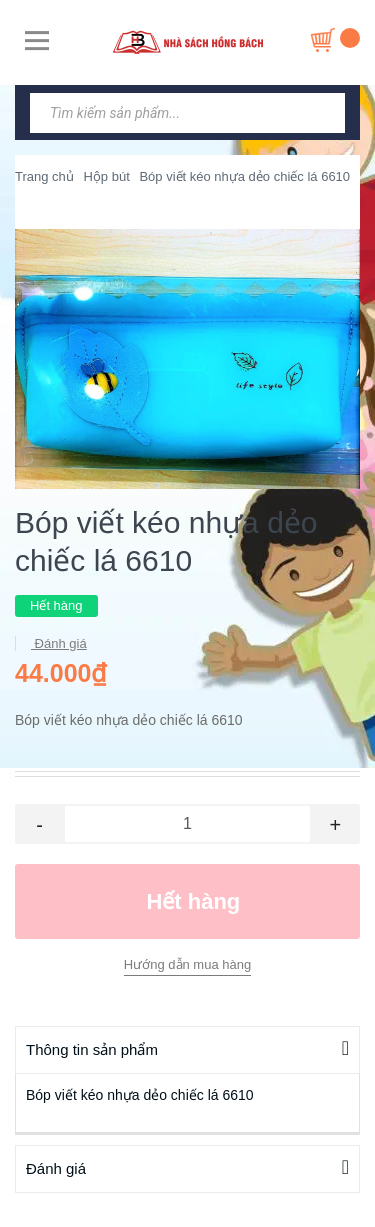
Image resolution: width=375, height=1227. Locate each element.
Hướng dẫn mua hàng (187, 964)
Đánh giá (59, 643)
